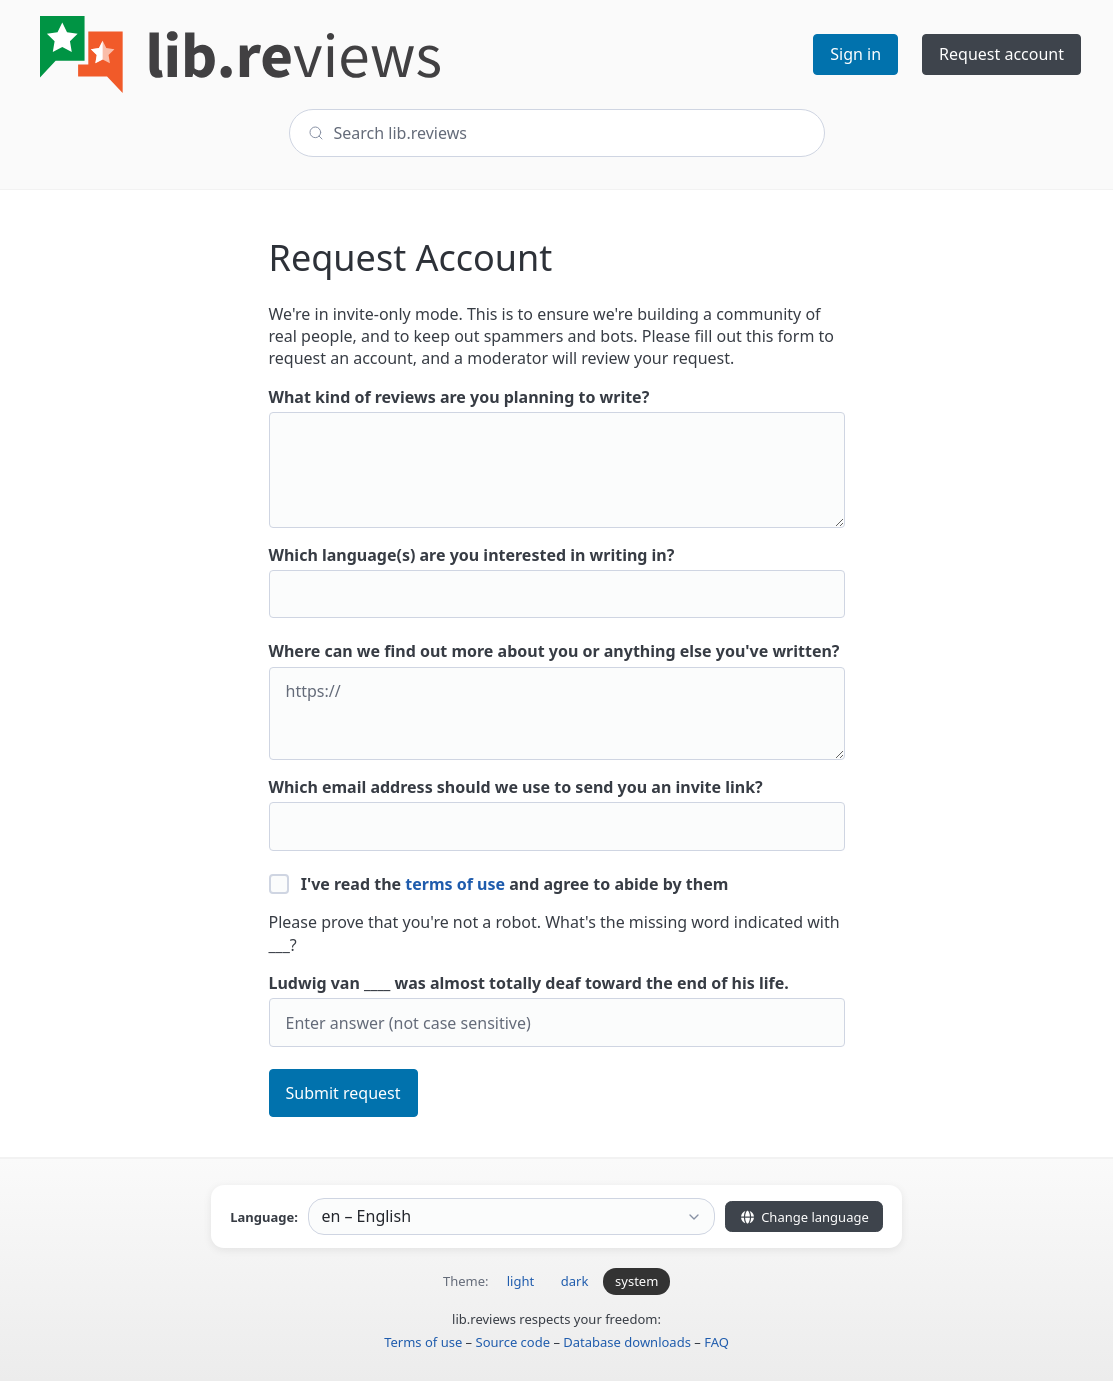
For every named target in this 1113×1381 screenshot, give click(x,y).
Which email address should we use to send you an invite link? (557, 813)
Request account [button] (1001, 54)
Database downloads (627, 1342)
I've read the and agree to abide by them (499, 884)
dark (575, 1281)
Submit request (343, 1093)
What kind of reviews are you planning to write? (557, 457)
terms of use (455, 884)
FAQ (716, 1342)
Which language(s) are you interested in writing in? (557, 581)
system (636, 1281)
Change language (804, 1217)
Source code (513, 1342)
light (520, 1281)
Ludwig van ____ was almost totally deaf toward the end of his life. (557, 1009)
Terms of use (423, 1342)
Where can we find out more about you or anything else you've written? (557, 700)
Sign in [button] (855, 54)
